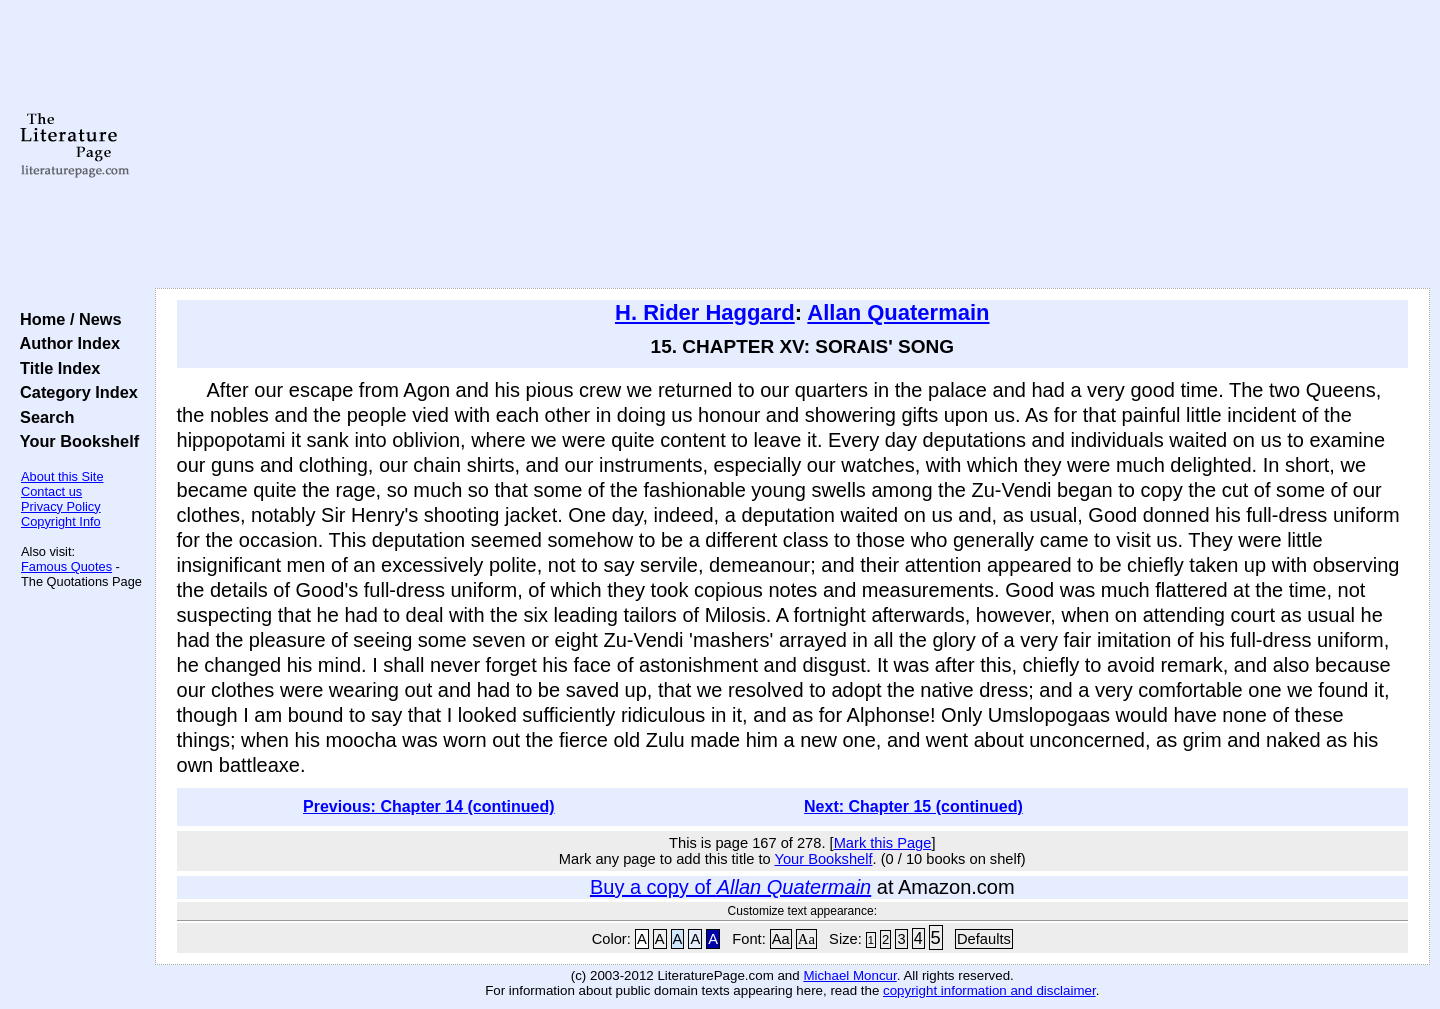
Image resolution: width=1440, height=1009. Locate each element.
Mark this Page (883, 843)
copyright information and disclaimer (989, 990)
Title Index (55, 368)
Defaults (984, 939)
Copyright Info (61, 521)
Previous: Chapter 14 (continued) (429, 806)
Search (42, 417)
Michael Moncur (849, 975)
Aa (781, 939)
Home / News (66, 319)
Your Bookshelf (75, 441)
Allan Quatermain (898, 312)
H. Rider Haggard (705, 312)
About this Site (62, 476)
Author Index (65, 343)
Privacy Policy (61, 506)
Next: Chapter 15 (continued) (913, 806)
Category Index (74, 392)
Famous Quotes (66, 566)
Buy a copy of (730, 887)
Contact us (51, 491)
